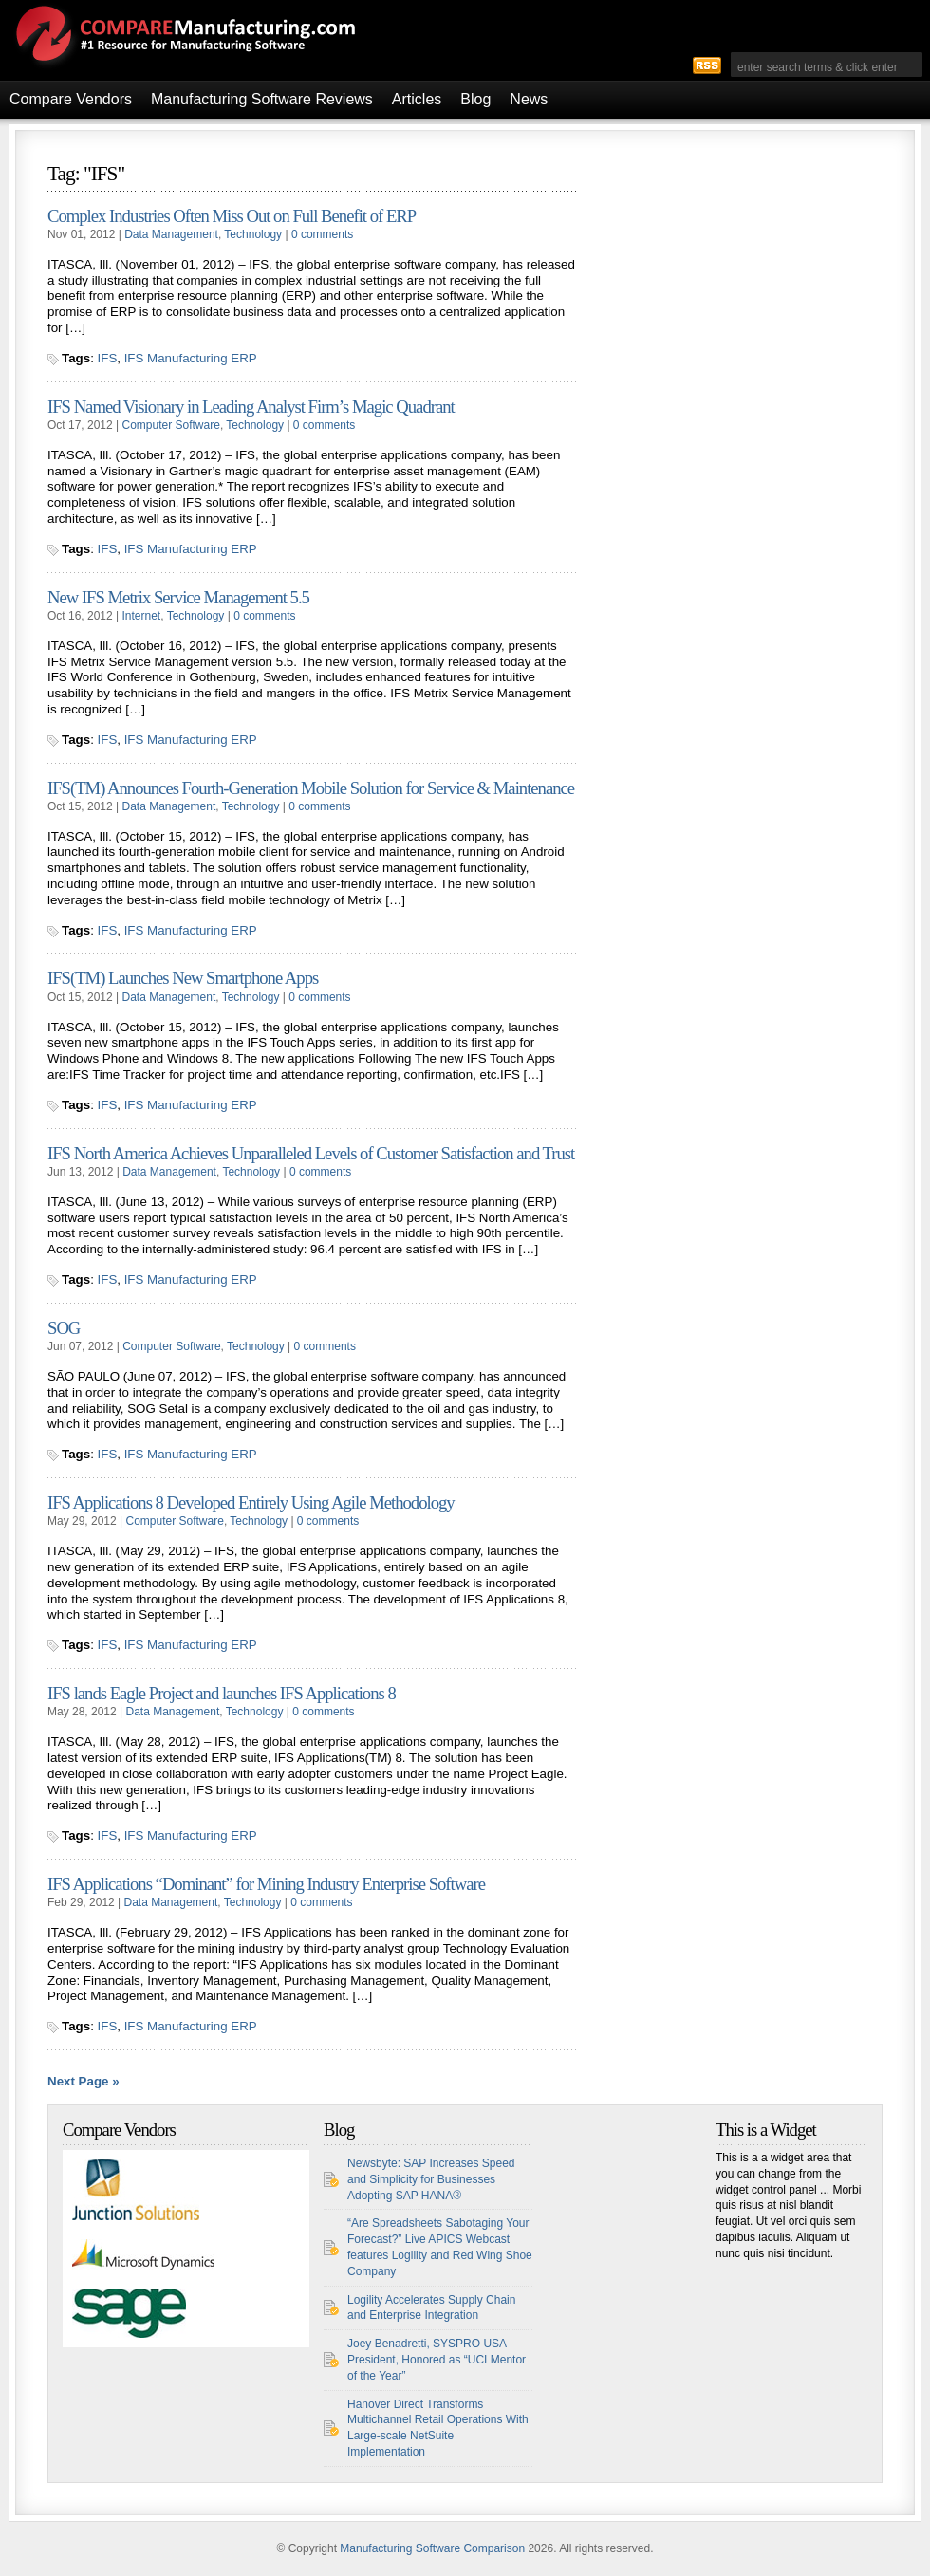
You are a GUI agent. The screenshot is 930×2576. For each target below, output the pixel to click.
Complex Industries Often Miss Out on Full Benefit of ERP (231, 216)
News (529, 99)
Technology (253, 234)
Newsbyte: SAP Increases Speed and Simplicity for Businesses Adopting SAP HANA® (431, 2179)
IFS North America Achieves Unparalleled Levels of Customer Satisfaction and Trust (310, 1153)
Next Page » (83, 2081)
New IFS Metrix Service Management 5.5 (178, 597)
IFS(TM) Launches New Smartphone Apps (182, 978)
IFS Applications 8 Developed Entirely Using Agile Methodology (251, 1502)
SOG (63, 1328)
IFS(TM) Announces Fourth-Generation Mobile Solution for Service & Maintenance (310, 788)
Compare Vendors (70, 99)
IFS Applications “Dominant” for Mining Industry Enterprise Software (266, 1884)
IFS (108, 358)
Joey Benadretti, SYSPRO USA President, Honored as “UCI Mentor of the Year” (436, 2359)
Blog (475, 99)
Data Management (171, 234)
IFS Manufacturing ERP (190, 358)
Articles (416, 99)
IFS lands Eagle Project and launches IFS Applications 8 (221, 1693)
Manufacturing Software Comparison (432, 2548)
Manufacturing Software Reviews (262, 99)
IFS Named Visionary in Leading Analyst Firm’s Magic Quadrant (251, 407)
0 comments (322, 234)
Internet (141, 615)
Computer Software (171, 425)
